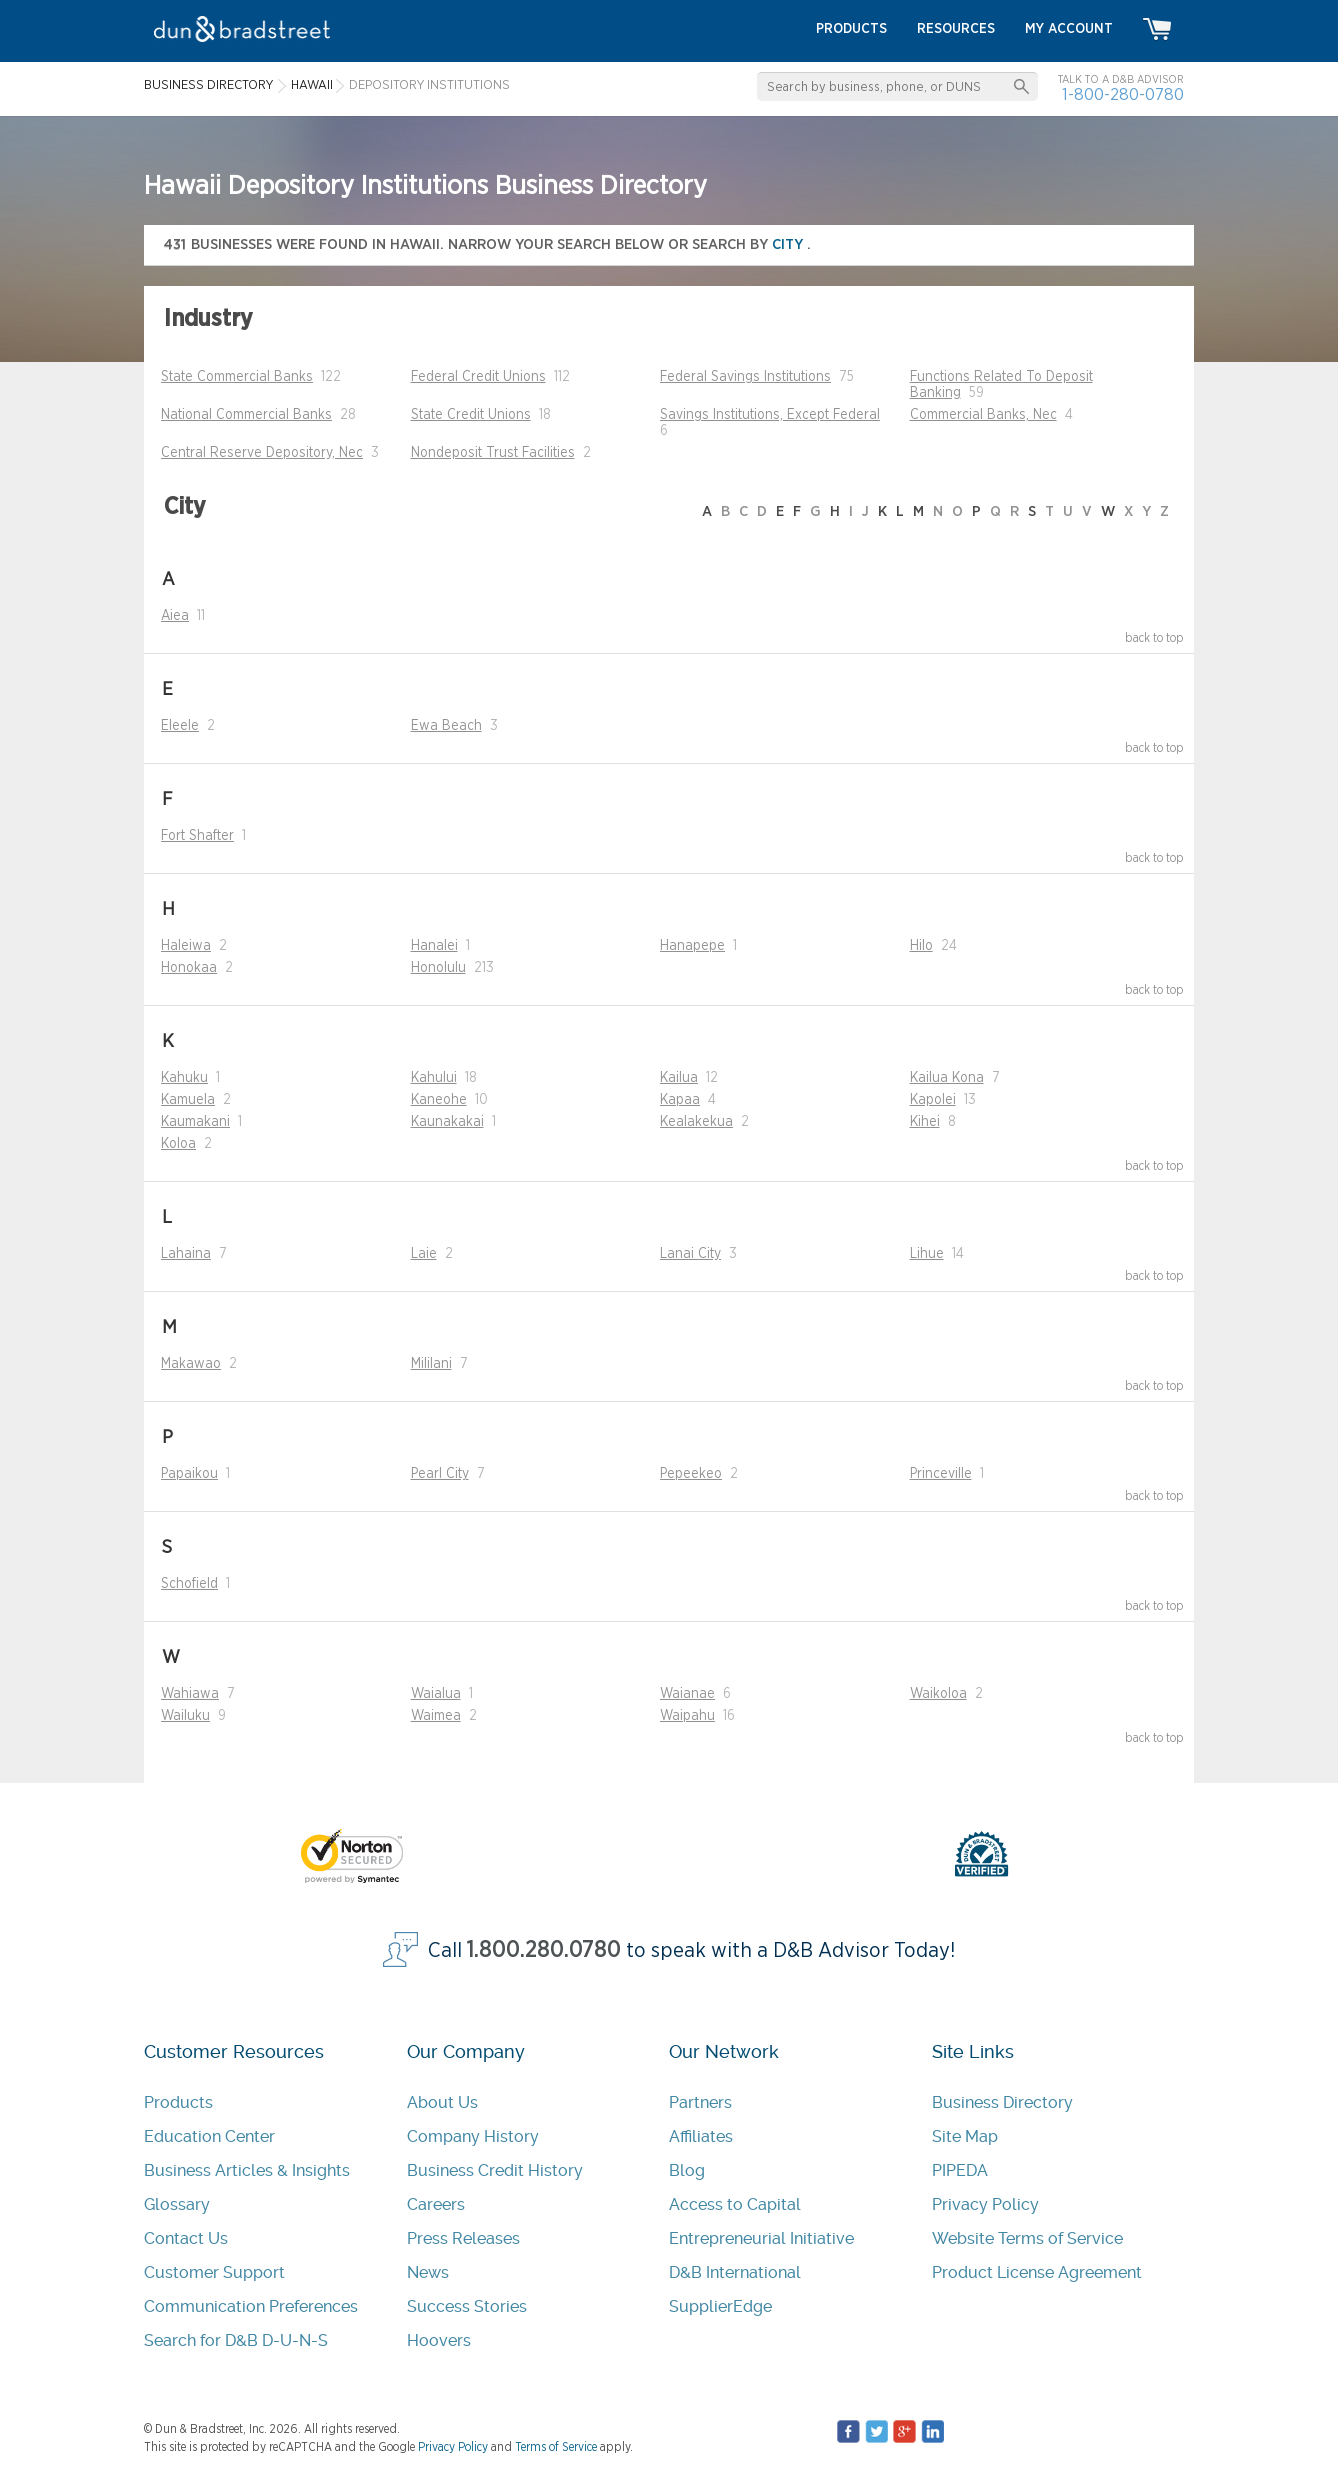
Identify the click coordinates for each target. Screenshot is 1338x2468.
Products (178, 2102)
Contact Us (186, 2238)
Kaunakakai (447, 1122)
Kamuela (188, 1100)
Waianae (687, 1694)
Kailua (679, 1078)
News (428, 2272)
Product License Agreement (1037, 2272)
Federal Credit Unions (478, 377)
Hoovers (439, 2340)
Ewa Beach (446, 726)
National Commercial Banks (246, 415)
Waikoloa (938, 1694)
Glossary (177, 2204)
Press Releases (463, 2238)
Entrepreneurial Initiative (761, 2238)
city (789, 244)
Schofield (189, 1584)
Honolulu (438, 968)
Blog (687, 2170)
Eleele (180, 726)
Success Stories (467, 2306)
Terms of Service (556, 2447)
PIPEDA (960, 2170)
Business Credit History (495, 2170)
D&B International (735, 2272)
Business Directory (1002, 2102)
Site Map (965, 2136)
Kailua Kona (947, 1078)
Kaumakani (195, 1122)
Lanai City (690, 1254)
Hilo (921, 946)
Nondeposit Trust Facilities (493, 453)
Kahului (434, 1078)
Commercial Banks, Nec (983, 415)
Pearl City (440, 1474)
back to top (1154, 638)
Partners (700, 2102)
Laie (424, 1254)
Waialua (436, 1694)
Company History (473, 2136)
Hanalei (434, 946)
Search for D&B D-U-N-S (236, 2340)
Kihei (925, 1122)
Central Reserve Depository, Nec (262, 453)
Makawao (191, 1364)
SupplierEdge (720, 2306)
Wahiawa (190, 1694)
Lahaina (186, 1254)
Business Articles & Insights (247, 2170)
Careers (436, 2204)
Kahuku (184, 1078)
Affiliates (701, 2136)
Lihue (927, 1254)
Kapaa (680, 1100)
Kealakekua (696, 1122)
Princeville (941, 1474)
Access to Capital (735, 2204)
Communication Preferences (251, 2306)
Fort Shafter (197, 836)
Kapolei (933, 1100)
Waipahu (687, 1716)
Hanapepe (692, 946)
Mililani (431, 1364)
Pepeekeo (691, 1474)
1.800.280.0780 (544, 1950)
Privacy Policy (985, 2204)
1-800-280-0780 (1123, 94)
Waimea (436, 1716)
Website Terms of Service (1027, 2238)
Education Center (209, 2136)
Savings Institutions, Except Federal (770, 415)
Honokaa (189, 968)
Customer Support (214, 2272)
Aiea (175, 616)
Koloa (178, 1144)
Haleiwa (186, 946)
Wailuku (185, 1716)
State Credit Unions (471, 415)
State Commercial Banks (237, 377)
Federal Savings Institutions (745, 377)
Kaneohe (439, 1100)
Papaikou (189, 1474)
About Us (442, 2102)
